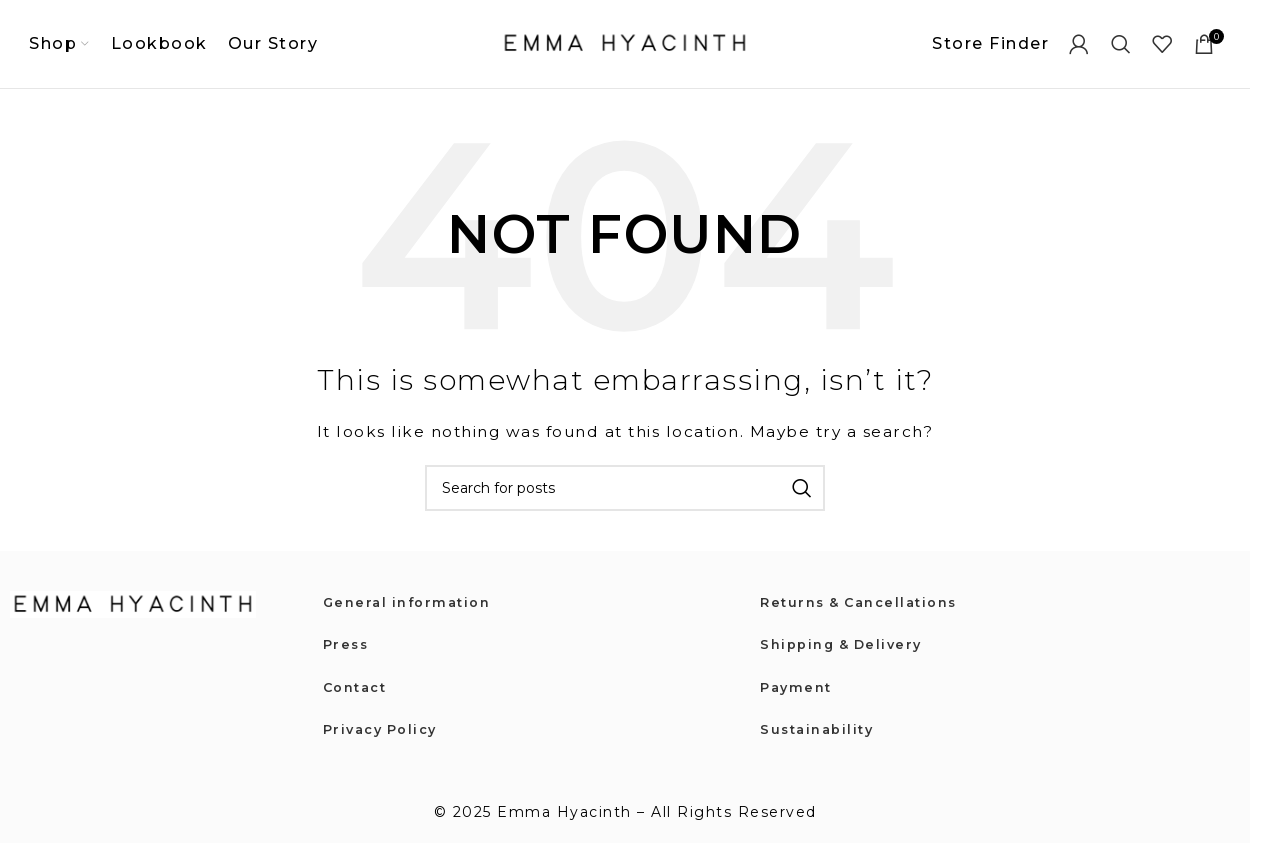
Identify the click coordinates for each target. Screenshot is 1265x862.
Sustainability (820, 746)
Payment (798, 703)
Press (347, 661)
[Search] (1122, 52)
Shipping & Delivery (846, 661)
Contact (358, 703)
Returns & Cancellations (866, 618)
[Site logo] (625, 51)
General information (412, 618)
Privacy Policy (385, 746)
